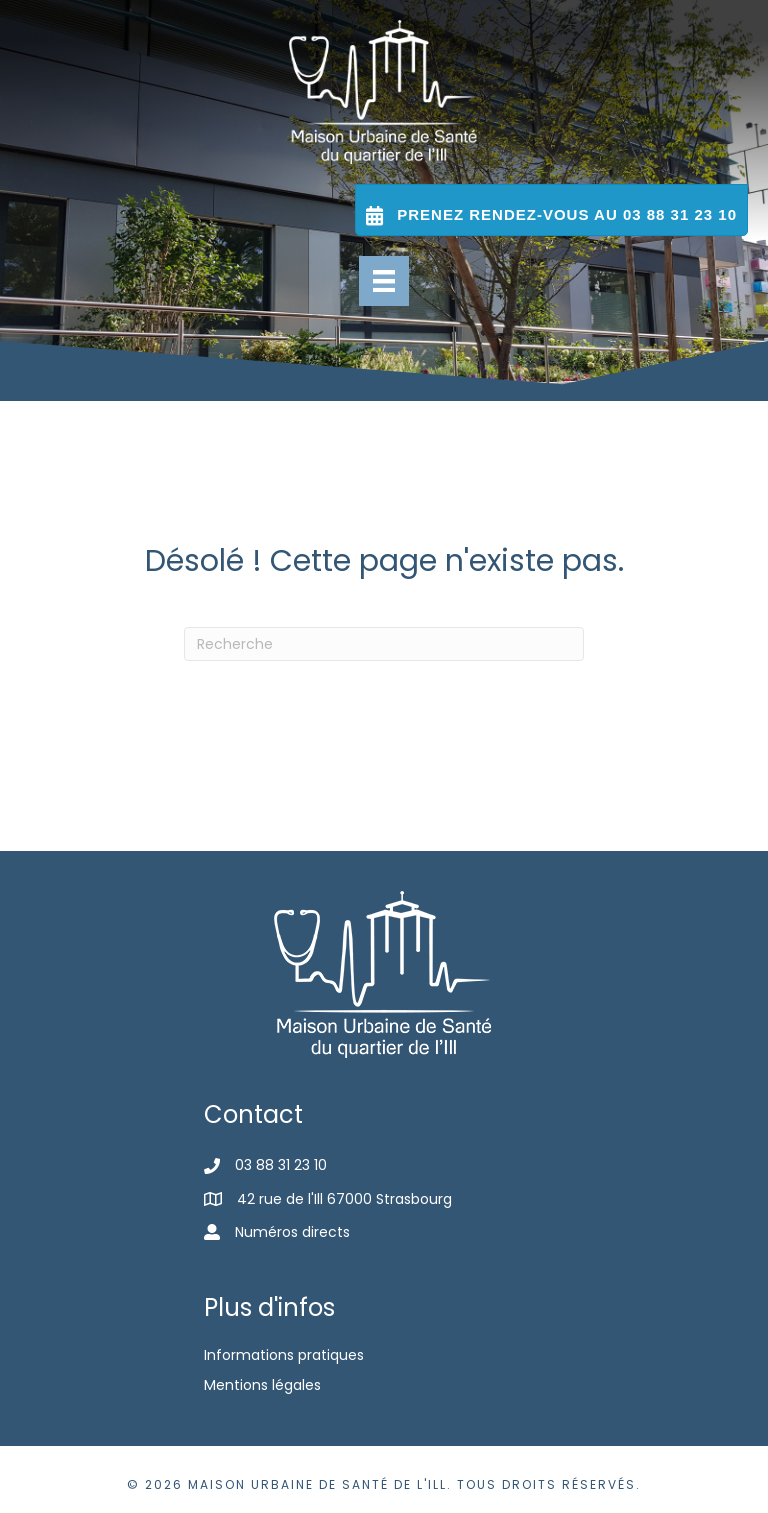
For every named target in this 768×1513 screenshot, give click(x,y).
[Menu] (384, 281)
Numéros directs (292, 1232)
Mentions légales (262, 1385)
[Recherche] (384, 644)
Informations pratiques (284, 1355)
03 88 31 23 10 (281, 1165)
